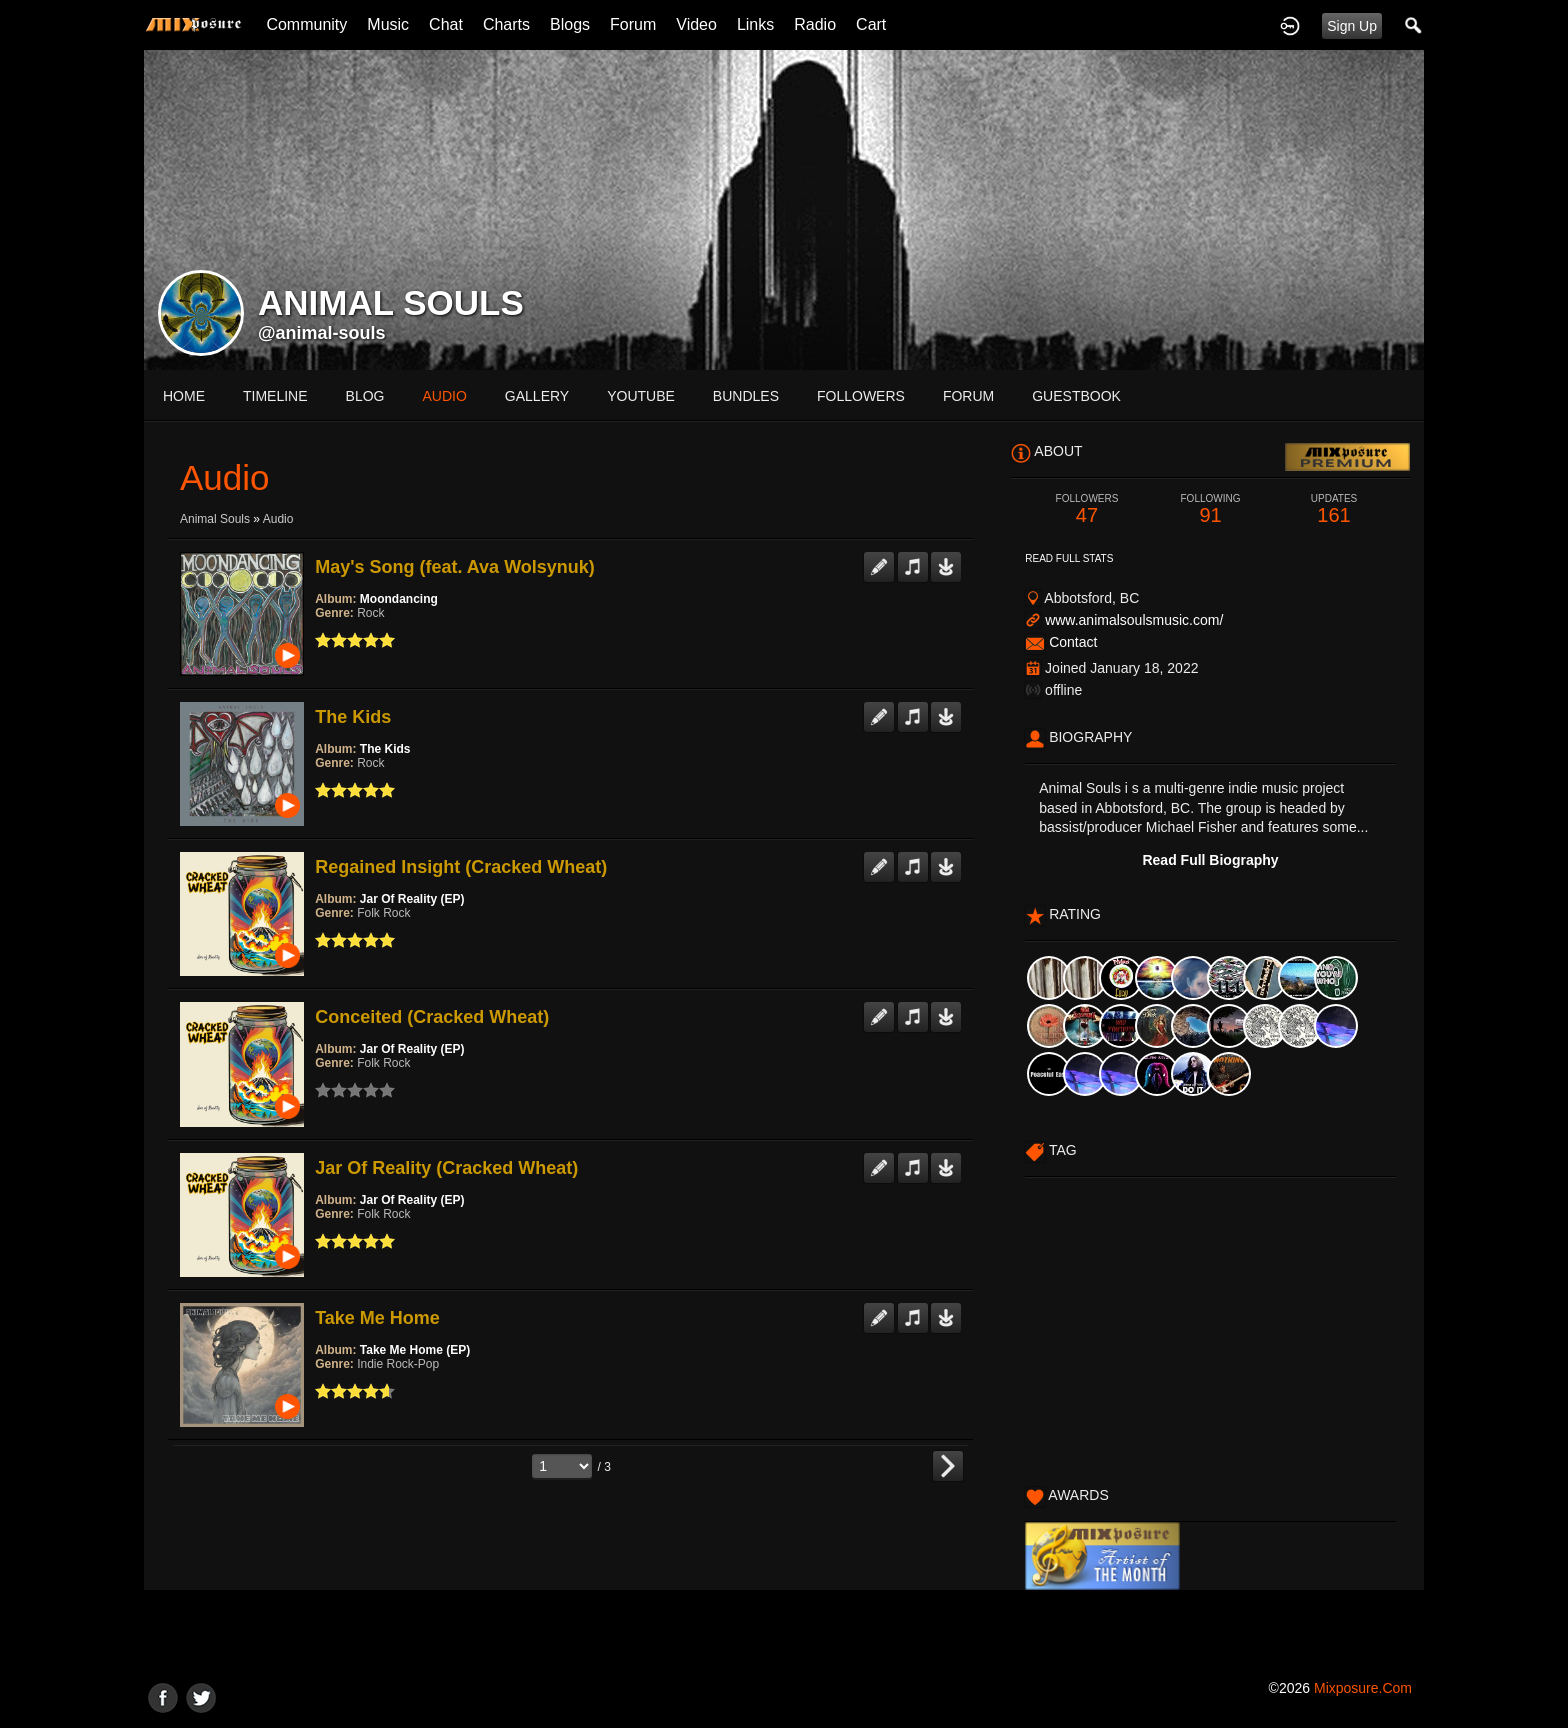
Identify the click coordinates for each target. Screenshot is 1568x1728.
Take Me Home (377, 1318)
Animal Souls (215, 519)
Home (184, 396)
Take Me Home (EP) (415, 1350)
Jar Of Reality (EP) (412, 899)
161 (1334, 509)
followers (861, 396)
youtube (641, 396)
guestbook (1076, 396)
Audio (278, 519)
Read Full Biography (1210, 860)
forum (968, 396)
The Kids (353, 717)
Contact (1073, 642)
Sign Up (1352, 26)
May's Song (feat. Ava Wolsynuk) (455, 567)
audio (444, 396)
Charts (506, 24)
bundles (746, 396)
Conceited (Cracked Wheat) (432, 1017)
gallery (537, 396)
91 (1211, 509)
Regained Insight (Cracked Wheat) (461, 867)
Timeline (275, 396)
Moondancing (399, 599)
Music (388, 24)
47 (1087, 509)
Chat (446, 24)
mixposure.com (1363, 1688)
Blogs (570, 24)
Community (306, 24)
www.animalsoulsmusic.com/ (1134, 620)
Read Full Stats (1069, 558)
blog (365, 396)
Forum (633, 24)
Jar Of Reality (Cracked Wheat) (446, 1168)
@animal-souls (322, 333)
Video (696, 24)
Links (755, 24)
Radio (815, 24)
